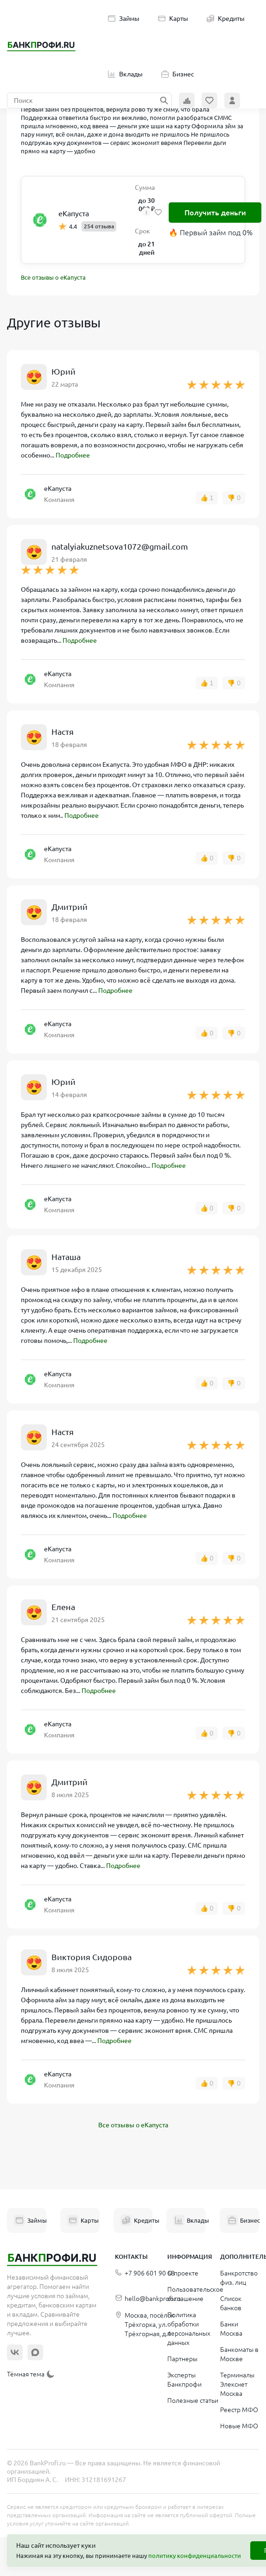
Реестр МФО (239, 2409)
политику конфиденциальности (194, 2555)
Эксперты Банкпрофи (184, 2379)
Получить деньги (215, 212)
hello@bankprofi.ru (148, 2299)
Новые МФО (239, 2426)
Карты (173, 18)
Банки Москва (231, 2328)
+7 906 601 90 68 (145, 2273)
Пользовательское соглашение (195, 2294)
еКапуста (73, 213)
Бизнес (177, 74)
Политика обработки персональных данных (188, 2328)
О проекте (182, 2273)
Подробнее (73, 455)
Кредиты (226, 18)
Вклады (125, 74)
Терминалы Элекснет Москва (237, 2384)
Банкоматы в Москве (239, 2354)
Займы (123, 18)
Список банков (230, 2303)
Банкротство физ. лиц (239, 2277)
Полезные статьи (192, 2400)
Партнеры (182, 2359)
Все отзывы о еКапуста (53, 277)
